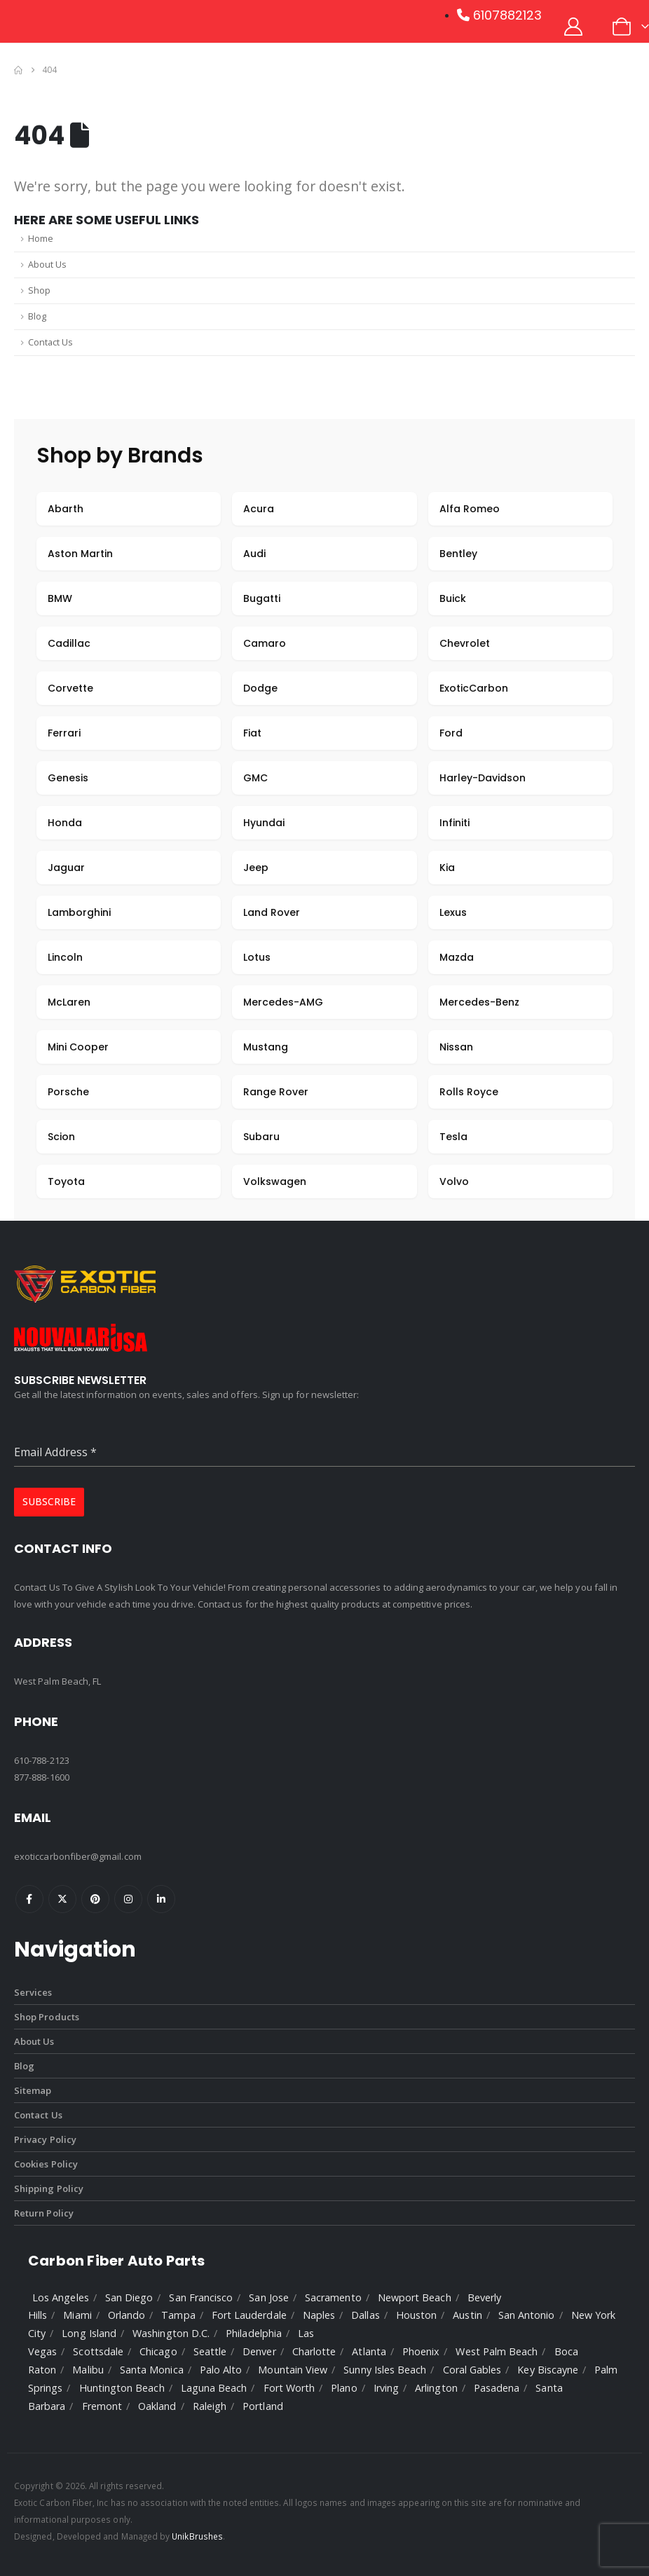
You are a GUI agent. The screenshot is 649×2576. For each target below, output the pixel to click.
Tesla (453, 1137)
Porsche (68, 1092)
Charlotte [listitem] (314, 2351)
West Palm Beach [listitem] (497, 2351)
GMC (255, 778)
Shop (39, 290)
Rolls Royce (468, 1092)
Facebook (29, 1899)
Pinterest (95, 1899)
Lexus (453, 912)
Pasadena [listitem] (497, 2388)
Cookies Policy (46, 2164)
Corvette (70, 688)
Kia (447, 868)
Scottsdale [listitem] (98, 2351)
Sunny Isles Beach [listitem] (384, 2369)
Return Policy (44, 2213)
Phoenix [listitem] (420, 2351)
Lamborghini (79, 912)
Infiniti (454, 823)
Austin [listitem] (467, 2315)
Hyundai (264, 823)
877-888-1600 (41, 1777)
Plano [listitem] (344, 2388)
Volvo (454, 1181)
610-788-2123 (41, 1760)
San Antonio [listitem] (526, 2315)
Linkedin (161, 1899)
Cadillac (69, 643)
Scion (61, 1137)
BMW (60, 598)
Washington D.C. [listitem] (171, 2333)
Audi (254, 554)
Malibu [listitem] (87, 2369)
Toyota (66, 1181)
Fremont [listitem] (102, 2406)
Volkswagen (274, 1181)
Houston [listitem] (416, 2315)
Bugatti (261, 598)
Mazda (456, 957)
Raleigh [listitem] (209, 2406)
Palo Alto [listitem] (221, 2369)
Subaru (261, 1137)
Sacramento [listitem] (333, 2297)
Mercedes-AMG (283, 1002)
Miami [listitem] (77, 2315)
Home (40, 239)
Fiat (252, 733)
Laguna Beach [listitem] (214, 2388)
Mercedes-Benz (479, 1002)
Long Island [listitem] (89, 2333)
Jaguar (66, 868)
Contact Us (50, 342)
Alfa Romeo (469, 509)
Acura (258, 509)
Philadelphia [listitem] (254, 2333)
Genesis (68, 778)
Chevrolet (464, 643)
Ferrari (64, 733)
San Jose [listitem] (269, 2297)
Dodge (260, 688)
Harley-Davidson (482, 778)
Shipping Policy (48, 2188)
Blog (37, 316)
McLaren (69, 1002)
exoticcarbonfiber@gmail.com (78, 1856)
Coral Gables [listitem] (472, 2369)
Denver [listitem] (258, 2351)
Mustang (265, 1047)
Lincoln (65, 957)
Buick (452, 598)
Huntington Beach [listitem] (122, 2388)
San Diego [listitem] (129, 2297)
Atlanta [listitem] (368, 2351)
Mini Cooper (78, 1047)
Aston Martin (80, 554)
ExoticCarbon (473, 688)
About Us (47, 264)
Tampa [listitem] (178, 2315)
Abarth (65, 509)
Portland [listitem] (262, 2406)
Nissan (456, 1047)
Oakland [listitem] (157, 2406)
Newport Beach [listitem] (414, 2297)
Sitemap (32, 2090)
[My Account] (574, 27)
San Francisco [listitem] (201, 2297)
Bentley (458, 554)
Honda (65, 823)
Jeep (255, 868)
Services (33, 1992)
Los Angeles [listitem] (60, 2297)
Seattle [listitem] (209, 2351)
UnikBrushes (197, 2536)
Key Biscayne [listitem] (547, 2369)
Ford (451, 733)
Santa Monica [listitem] (152, 2369)
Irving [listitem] (386, 2388)
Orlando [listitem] (126, 2315)
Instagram (128, 1899)
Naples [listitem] (319, 2315)
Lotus (257, 957)
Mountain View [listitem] (292, 2369)
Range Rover (275, 1092)
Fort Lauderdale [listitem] (249, 2315)
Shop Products (46, 2016)
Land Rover (271, 912)
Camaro (264, 643)
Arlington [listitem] (436, 2388)
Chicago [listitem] (158, 2351)
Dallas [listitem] (365, 2315)
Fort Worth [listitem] (289, 2388)
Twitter (62, 1899)
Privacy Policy (45, 2139)
